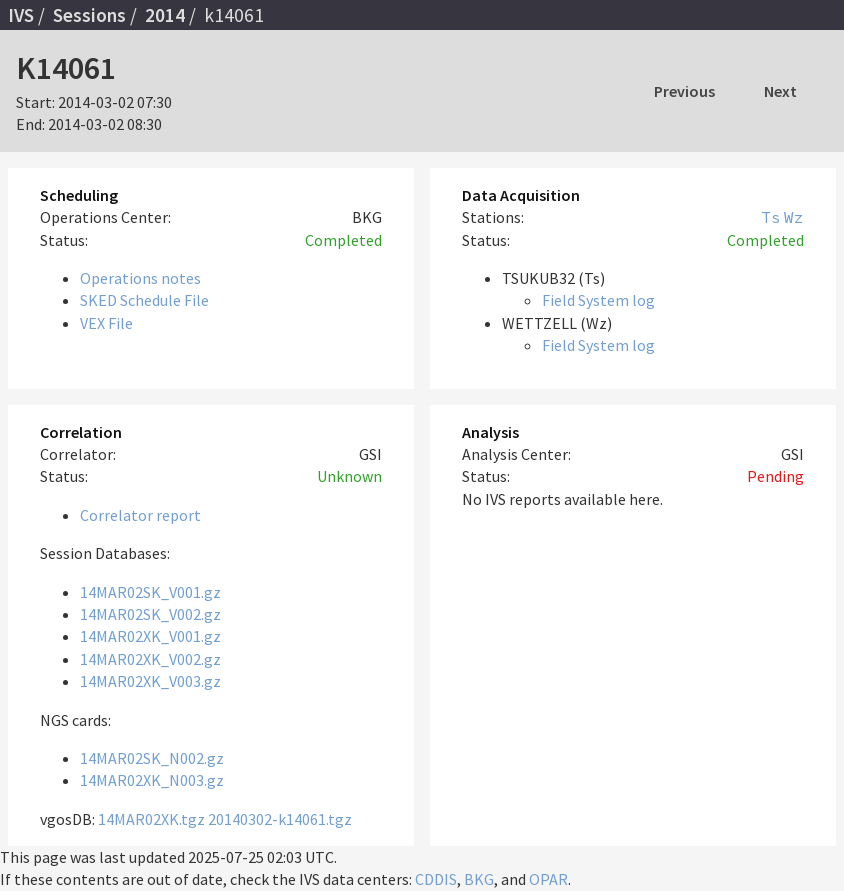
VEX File (106, 323)
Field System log (598, 300)
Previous (684, 91)
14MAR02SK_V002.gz (150, 614)
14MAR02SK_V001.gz (150, 592)
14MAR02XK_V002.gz (150, 659)
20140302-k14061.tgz (280, 819)
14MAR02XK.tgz (151, 819)
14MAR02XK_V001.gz (150, 636)
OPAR (548, 879)
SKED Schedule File (144, 300)
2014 (165, 15)
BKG (479, 879)
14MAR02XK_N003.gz (152, 780)
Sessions (89, 15)
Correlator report (140, 515)
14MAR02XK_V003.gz (150, 681)
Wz (794, 217)
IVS (21, 15)
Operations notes (140, 278)
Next (780, 91)
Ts (771, 217)
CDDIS (436, 879)
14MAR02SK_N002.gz (152, 758)
